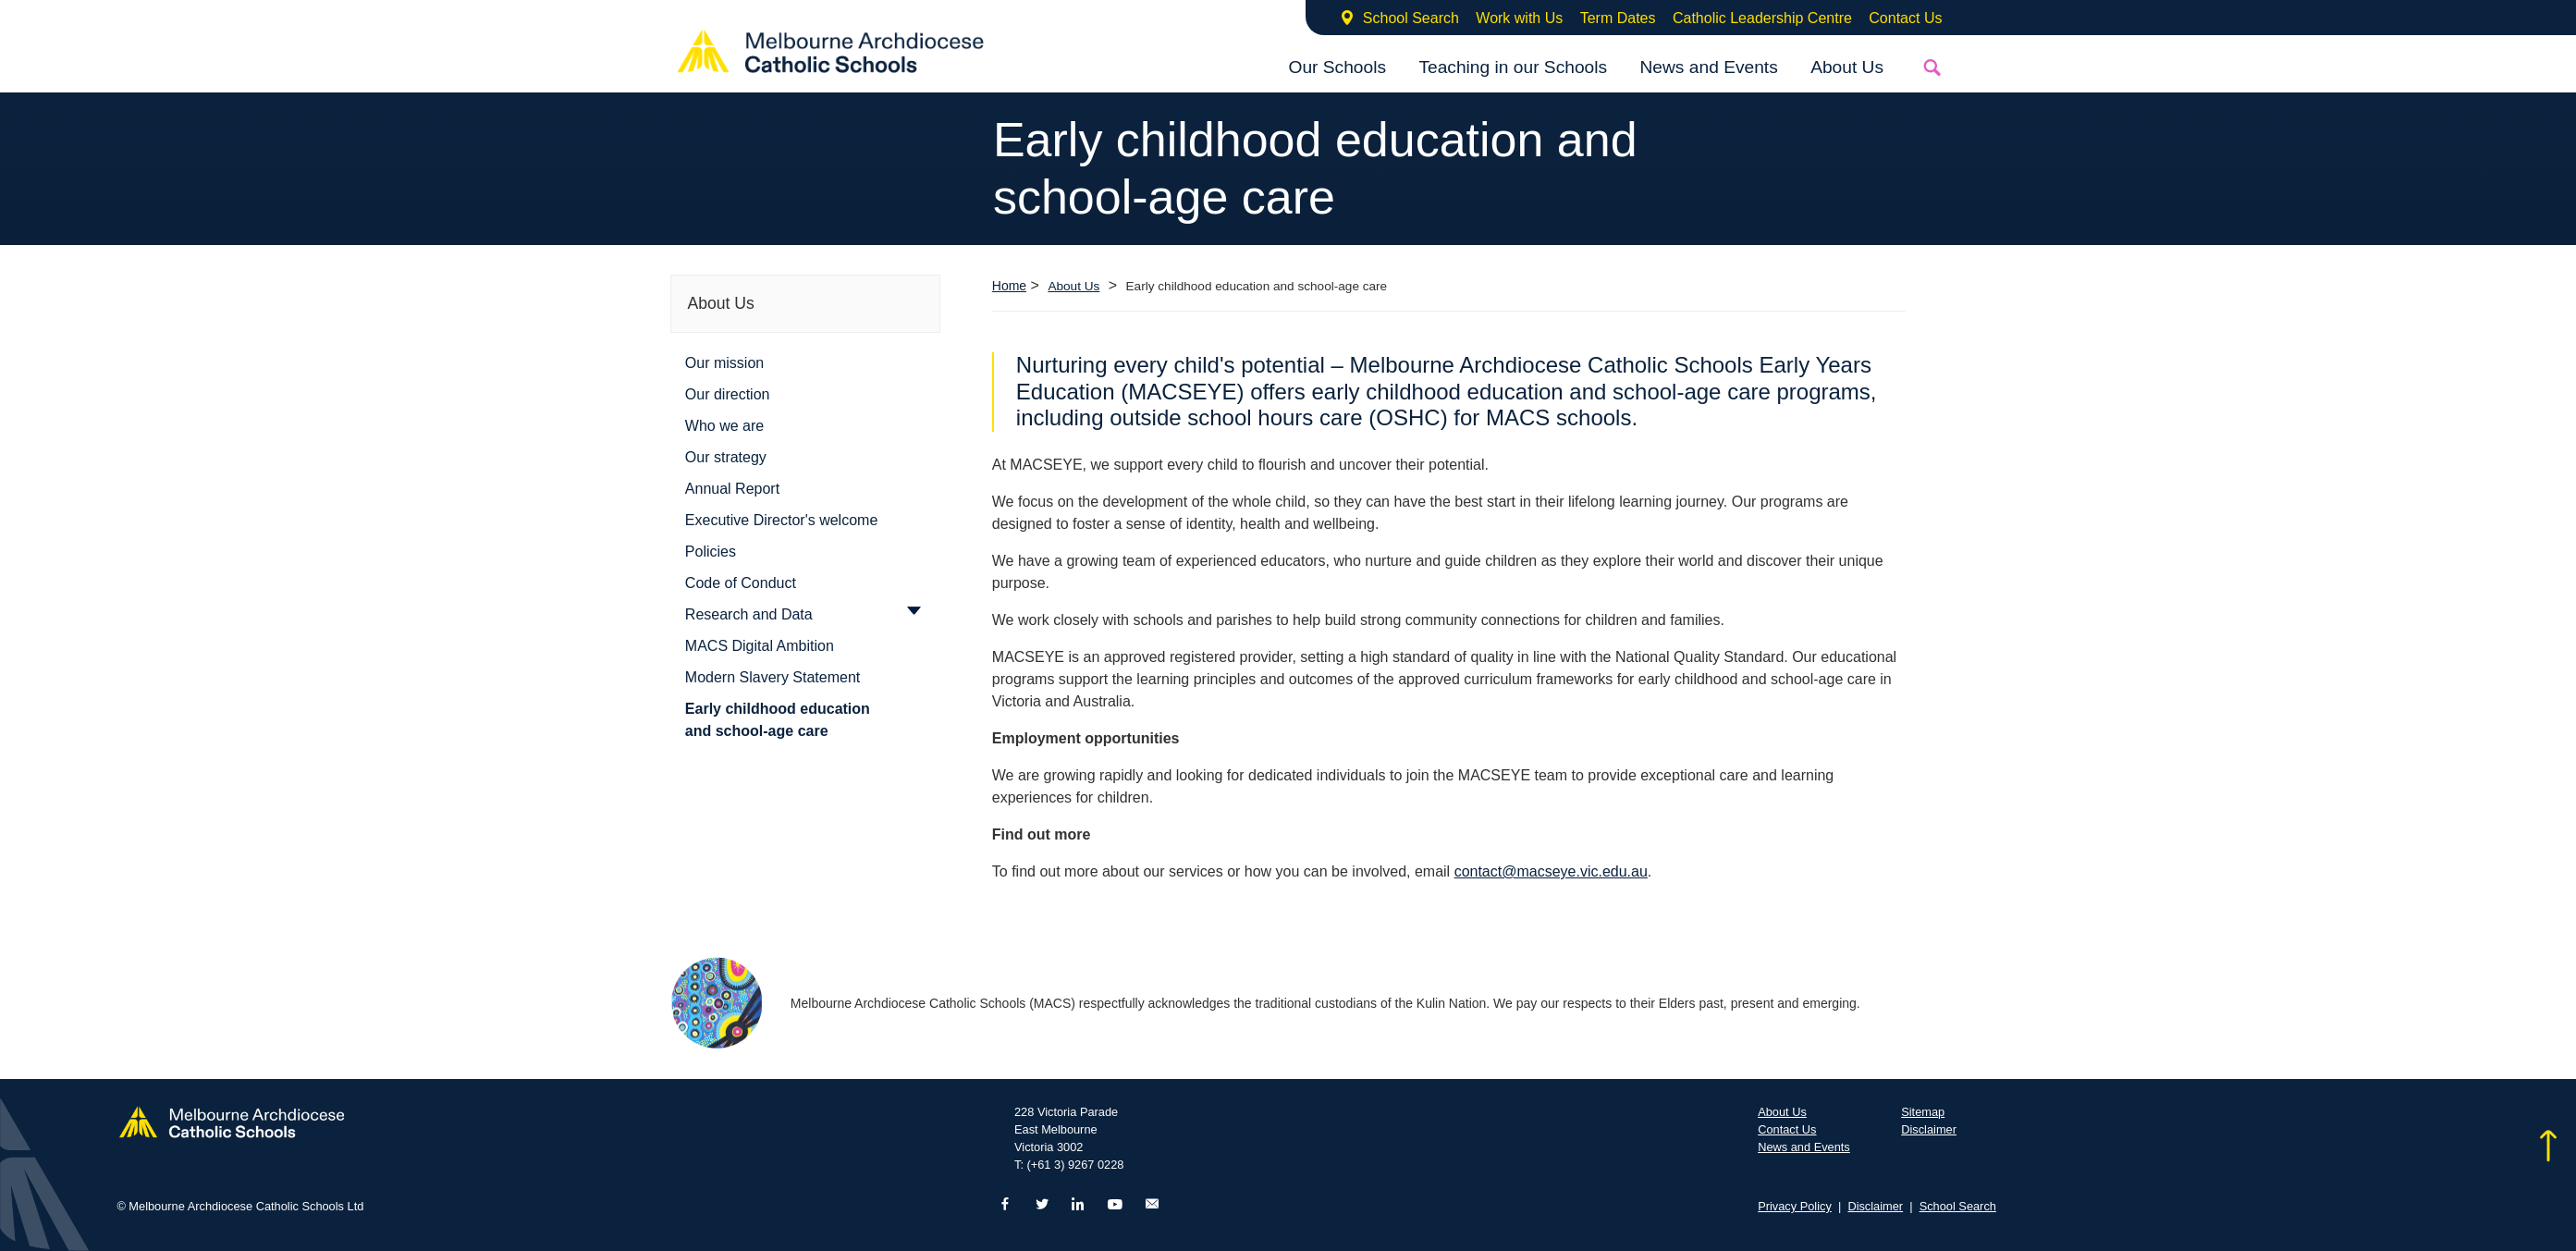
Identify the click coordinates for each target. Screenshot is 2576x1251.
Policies (710, 551)
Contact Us (1905, 18)
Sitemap (1922, 1112)
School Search (1411, 18)
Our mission (724, 363)
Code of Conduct (740, 583)
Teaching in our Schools (1512, 67)
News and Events (1708, 67)
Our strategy (726, 457)
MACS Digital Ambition (759, 646)
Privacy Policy (1795, 1206)
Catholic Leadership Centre (1762, 18)
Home (1009, 285)
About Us (1846, 67)
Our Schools (1337, 67)
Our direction (727, 394)
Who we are (724, 426)
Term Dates (1618, 18)
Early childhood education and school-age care (777, 720)
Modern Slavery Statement (772, 677)
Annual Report (732, 489)
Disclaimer (1929, 1129)
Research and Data (749, 614)
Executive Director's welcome (781, 520)
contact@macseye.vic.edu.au (1551, 871)
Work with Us (1519, 18)
